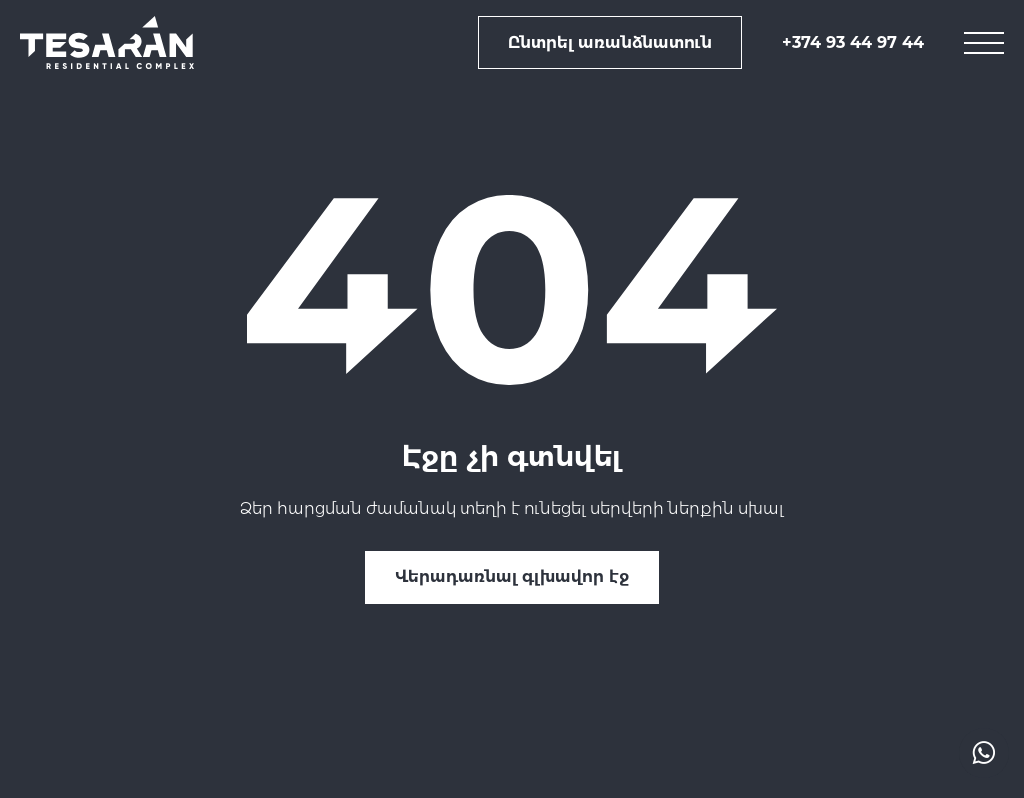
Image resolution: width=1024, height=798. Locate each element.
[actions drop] (984, 753)
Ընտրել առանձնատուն (610, 42)
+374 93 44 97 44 (853, 42)
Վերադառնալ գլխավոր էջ (512, 576)
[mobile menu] (984, 43)
